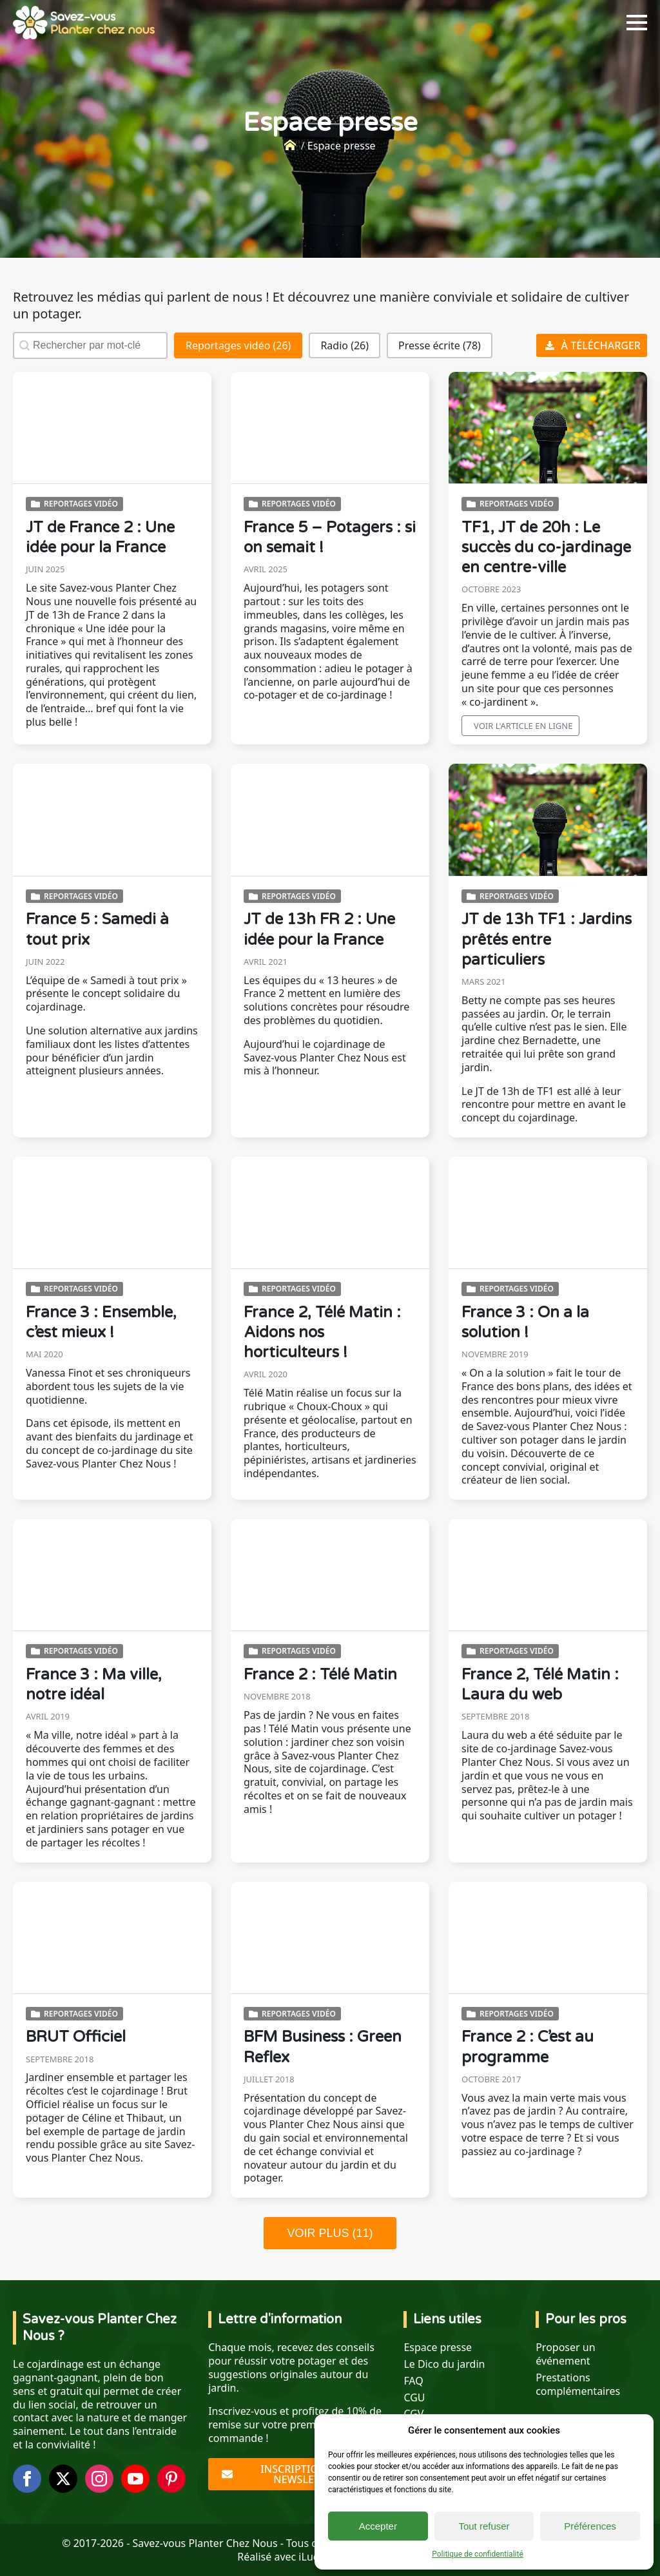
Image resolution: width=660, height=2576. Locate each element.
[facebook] (27, 2479)
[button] (238, 345)
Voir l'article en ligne (523, 725)
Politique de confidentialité (477, 2554)
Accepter (378, 2526)
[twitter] (63, 2479)
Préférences (590, 2526)
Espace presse (437, 2347)
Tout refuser (483, 2526)
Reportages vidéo (81, 504)
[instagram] (99, 2479)
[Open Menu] (636, 22)
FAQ (413, 2381)
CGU (414, 2398)
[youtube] (135, 2479)
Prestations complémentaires (578, 2384)
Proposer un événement (565, 2354)
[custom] (171, 2479)
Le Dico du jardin (444, 2364)
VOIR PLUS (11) (330, 2233)
